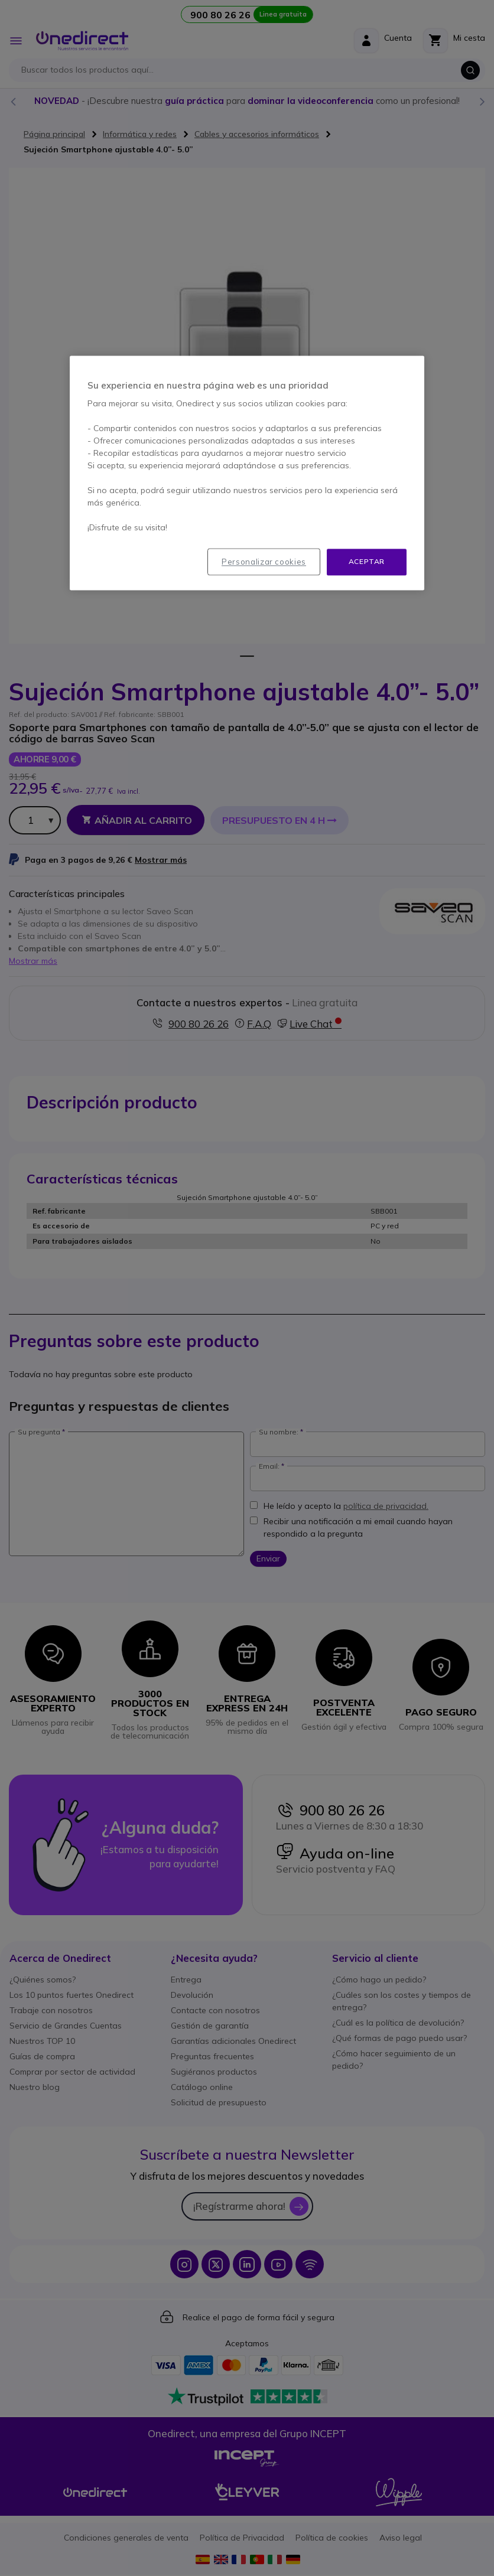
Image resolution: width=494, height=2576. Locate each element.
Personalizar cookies (264, 562)
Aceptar (367, 561)
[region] (247, 473)
